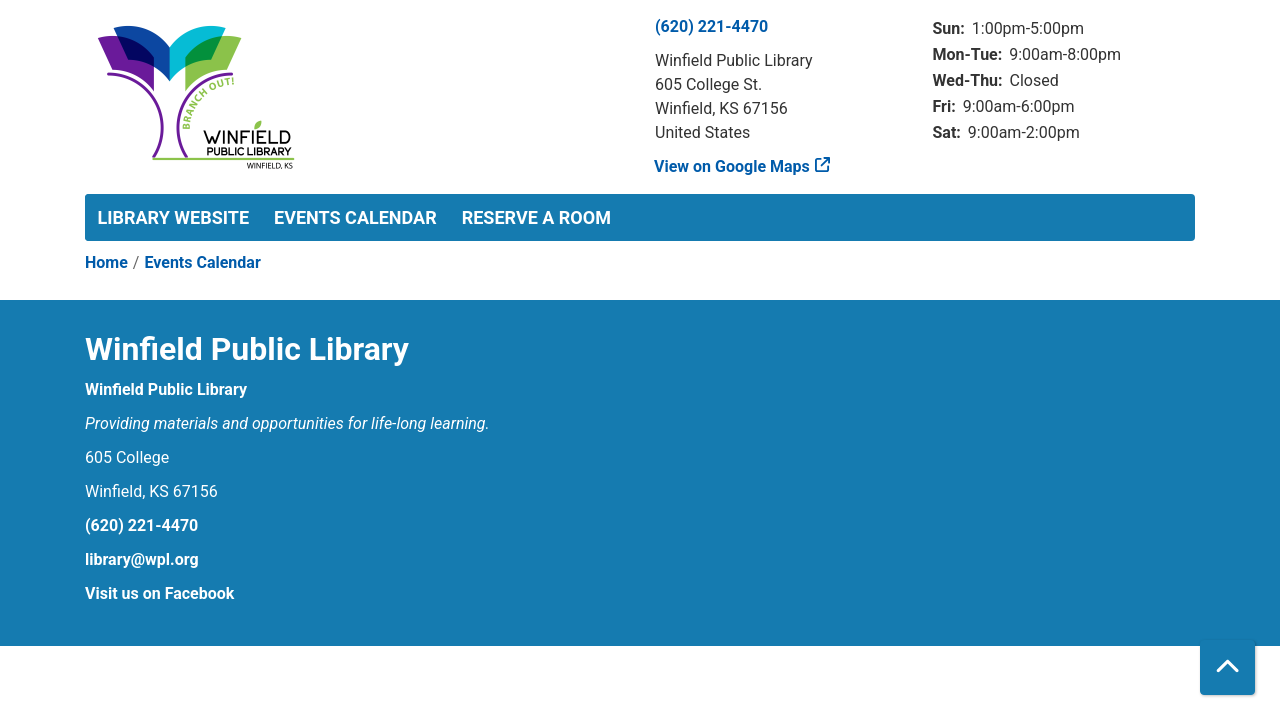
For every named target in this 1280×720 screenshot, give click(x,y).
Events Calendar (355, 217)
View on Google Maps (732, 166)
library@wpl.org (142, 559)
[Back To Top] (1227, 667)
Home (106, 262)
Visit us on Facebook (159, 593)
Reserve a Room (536, 217)
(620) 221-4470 (711, 26)
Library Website (174, 217)
